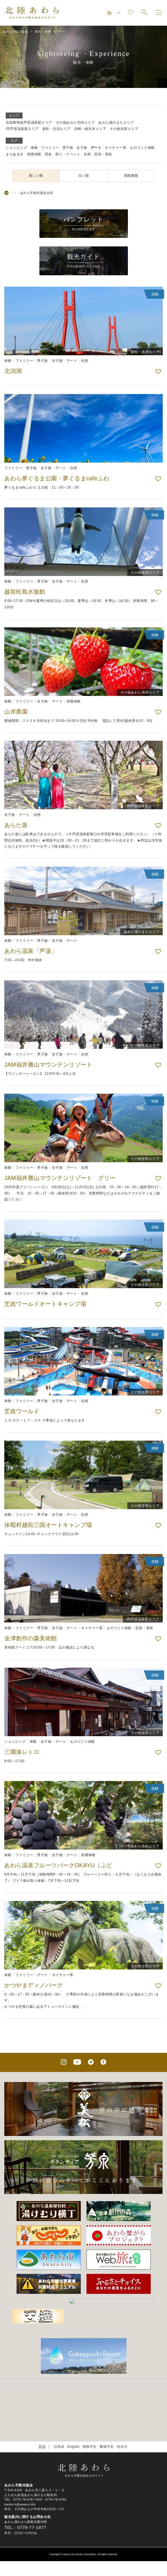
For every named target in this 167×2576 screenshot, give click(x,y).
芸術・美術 (103, 154)
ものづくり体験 (142, 148)
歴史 (48, 154)
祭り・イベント (68, 154)
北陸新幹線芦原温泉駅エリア (29, 123)
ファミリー (50, 148)
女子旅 (82, 148)
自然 (87, 154)
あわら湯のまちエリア (116, 123)
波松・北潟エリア (56, 129)
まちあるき (15, 154)
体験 (34, 148)
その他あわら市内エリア (75, 123)
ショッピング (16, 148)
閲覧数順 (131, 176)
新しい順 (36, 176)
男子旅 (68, 148)
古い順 (83, 176)
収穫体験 (34, 154)
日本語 (59, 2424)
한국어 (122, 2424)
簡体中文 (90, 2424)
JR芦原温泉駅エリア (22, 129)
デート (96, 148)
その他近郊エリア (124, 129)
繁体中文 (107, 2424)
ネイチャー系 (115, 148)
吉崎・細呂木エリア (90, 129)
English (73, 2424)
